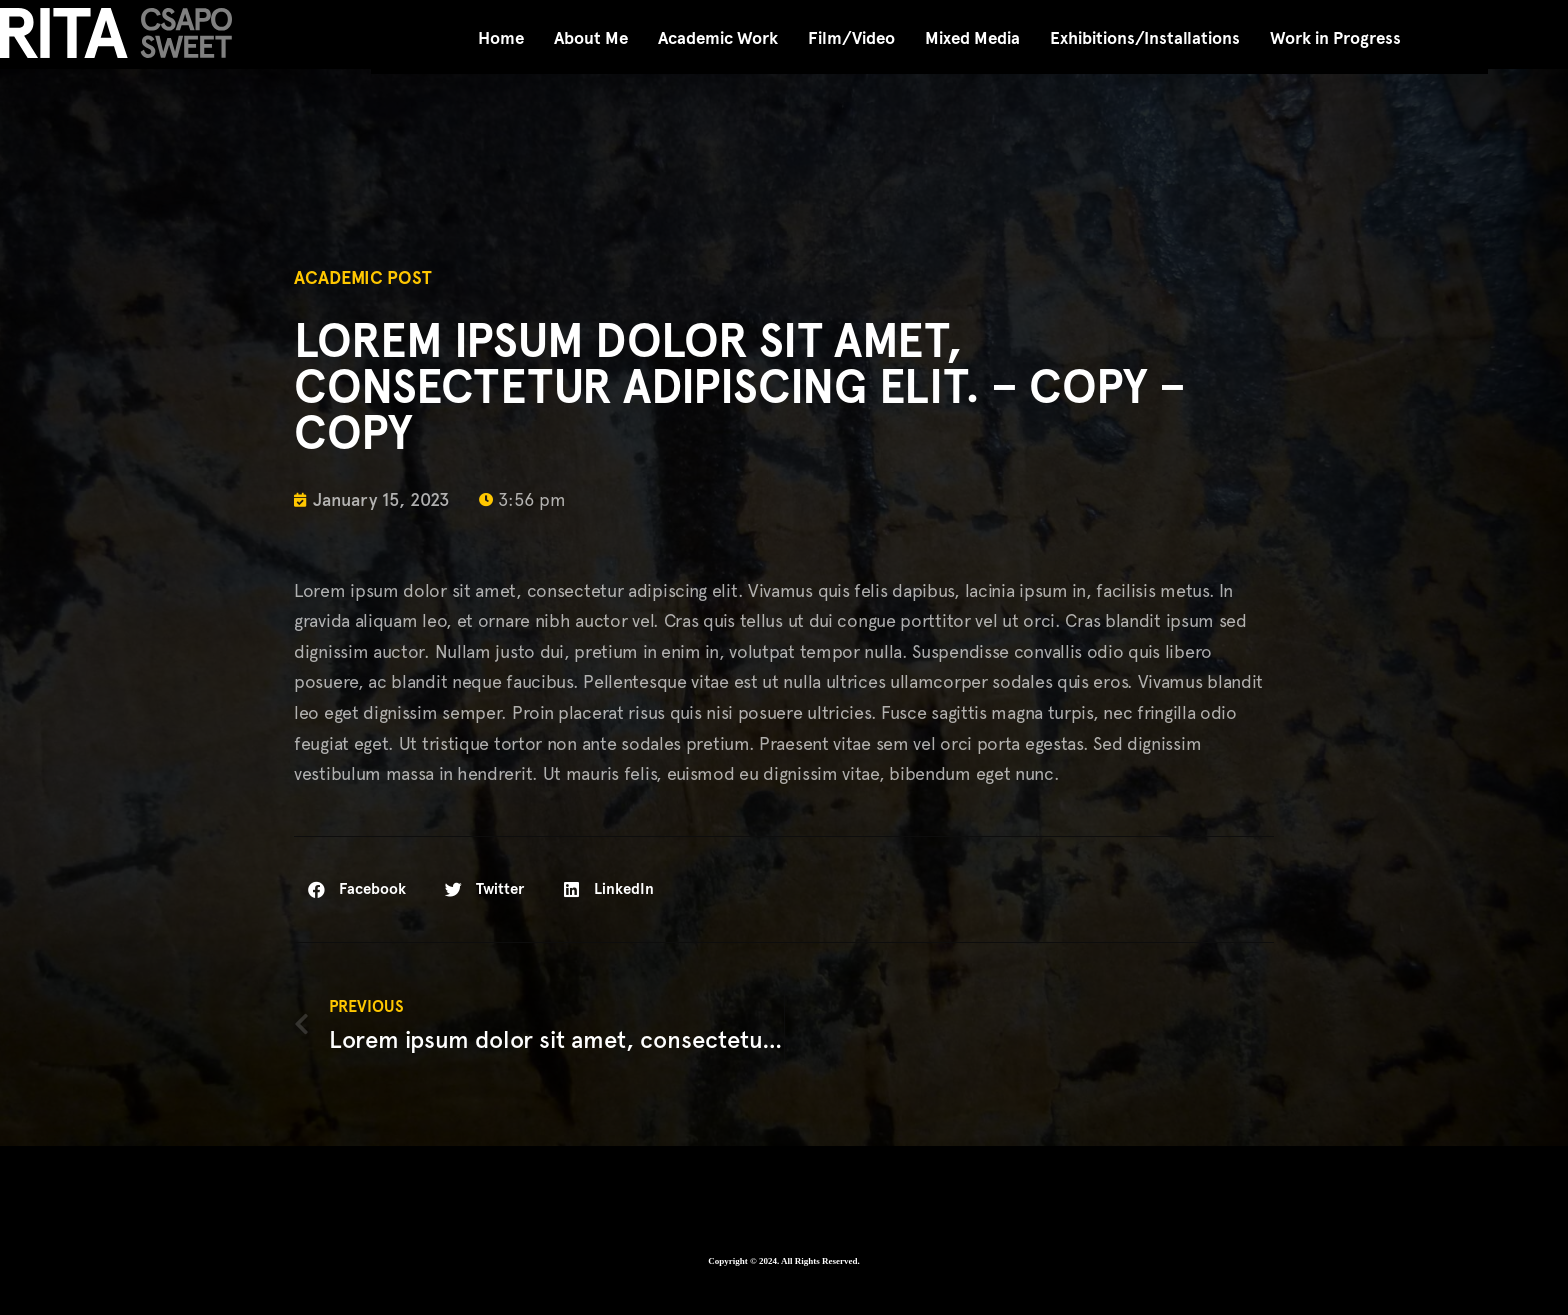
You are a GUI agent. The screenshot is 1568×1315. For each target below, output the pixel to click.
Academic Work (718, 38)
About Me (591, 38)
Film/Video (851, 38)
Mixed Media (972, 38)
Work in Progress (1335, 38)
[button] (357, 889)
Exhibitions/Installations (1145, 38)
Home (501, 38)
